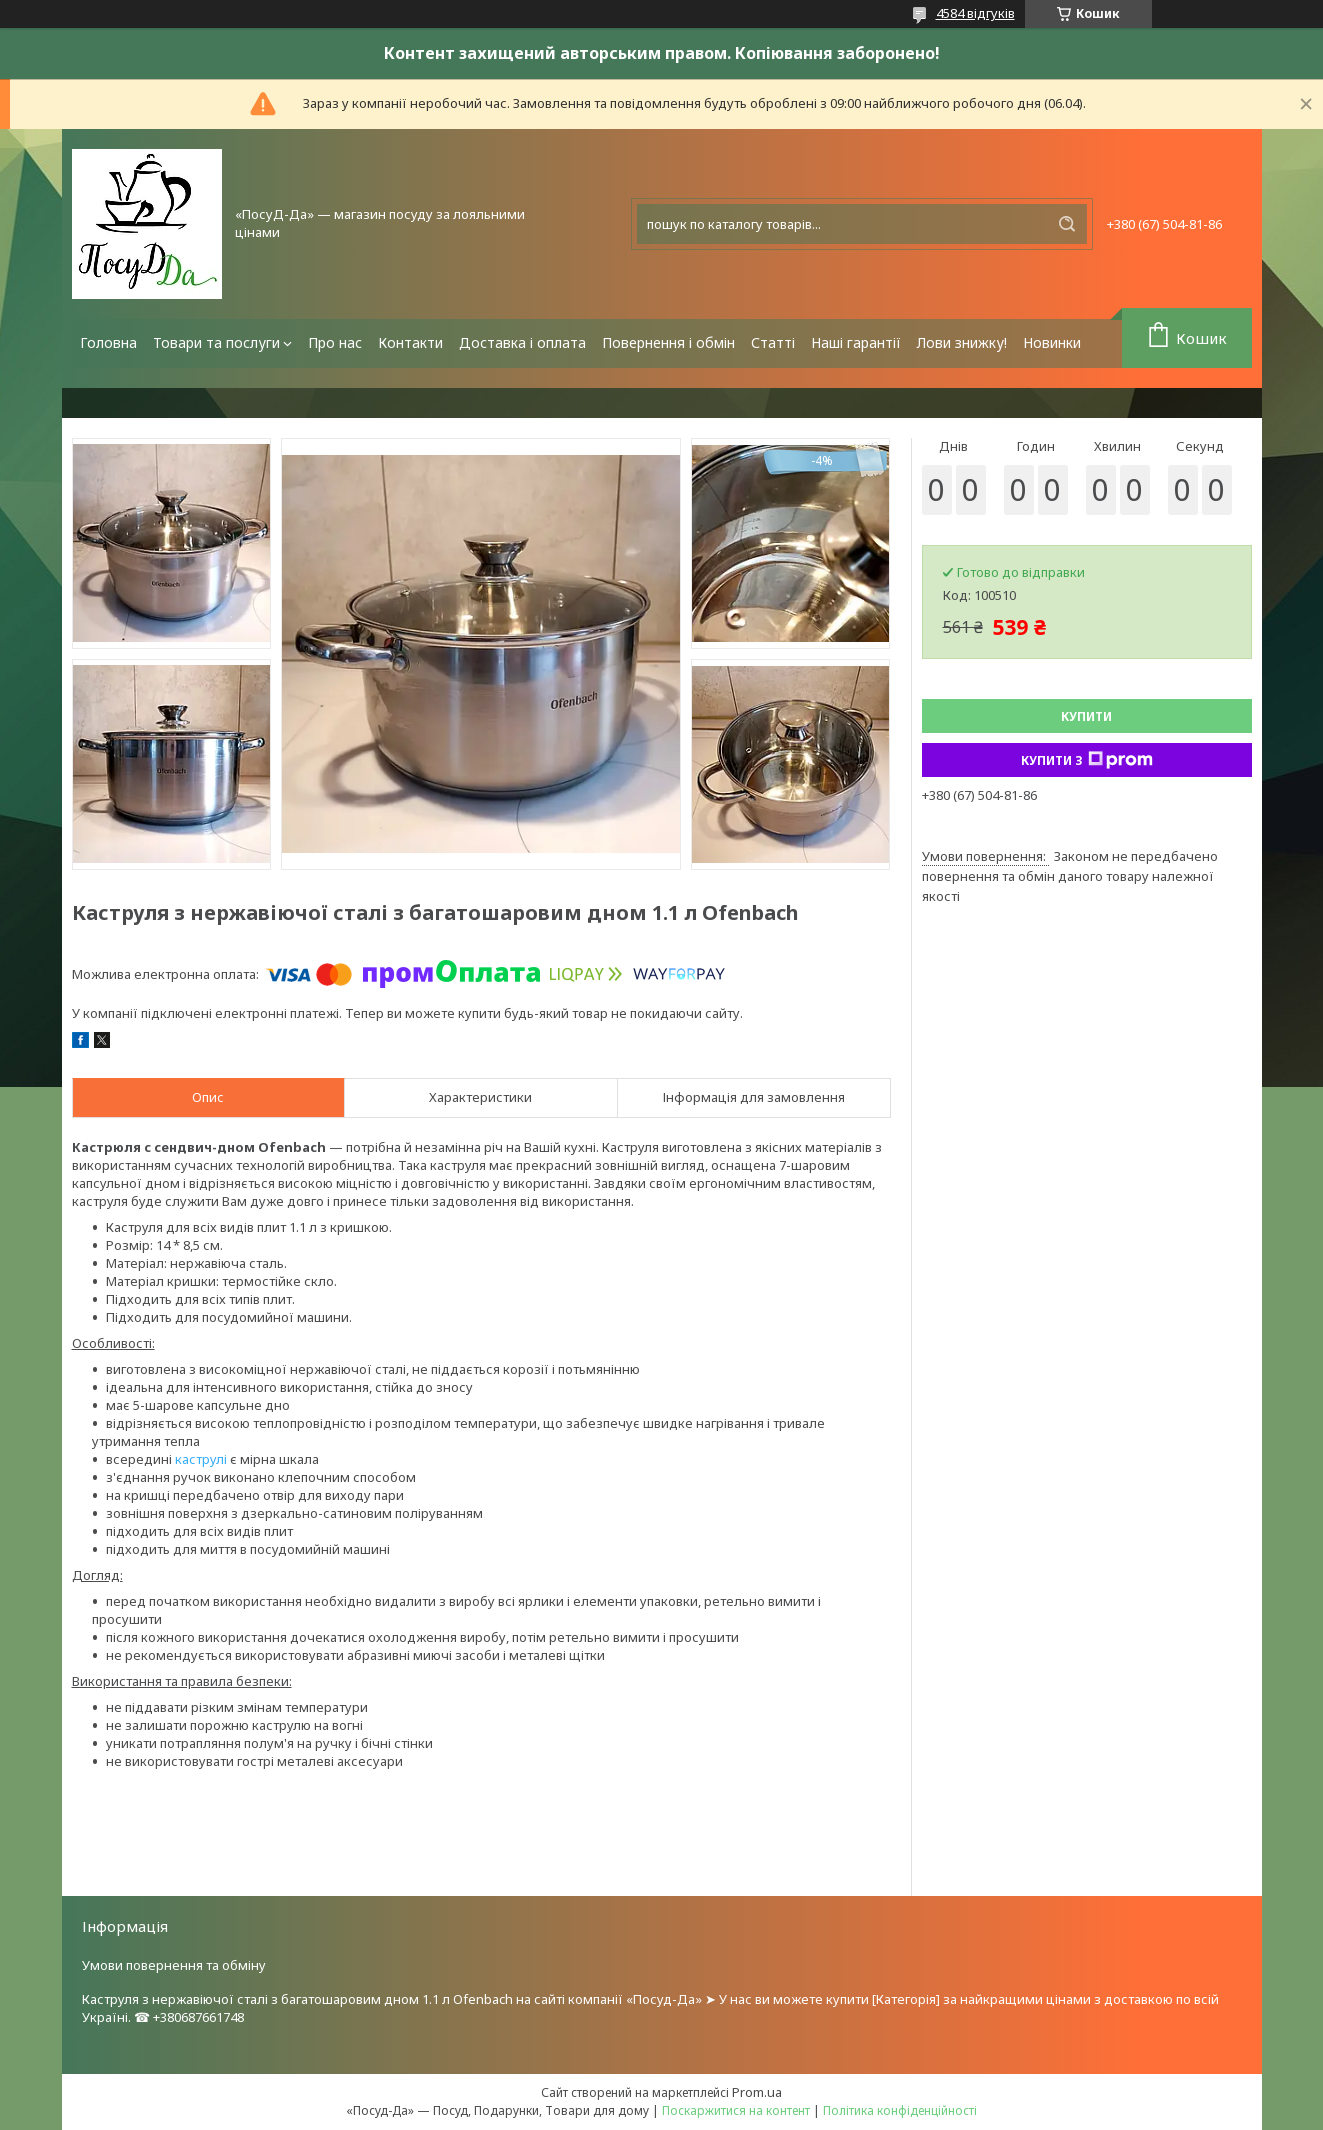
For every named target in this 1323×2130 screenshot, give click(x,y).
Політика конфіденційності (900, 2110)
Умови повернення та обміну (174, 1965)
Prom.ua (757, 2092)
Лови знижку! (962, 342)
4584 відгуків (975, 13)
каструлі (201, 1459)
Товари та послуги (216, 342)
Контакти (410, 342)
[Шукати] (1067, 224)
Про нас (335, 342)
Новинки (1052, 342)
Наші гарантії (856, 342)
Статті (773, 342)
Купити (1086, 716)
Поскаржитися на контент (736, 2110)
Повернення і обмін (668, 342)
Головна (108, 342)
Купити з (1087, 760)
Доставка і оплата (522, 342)
